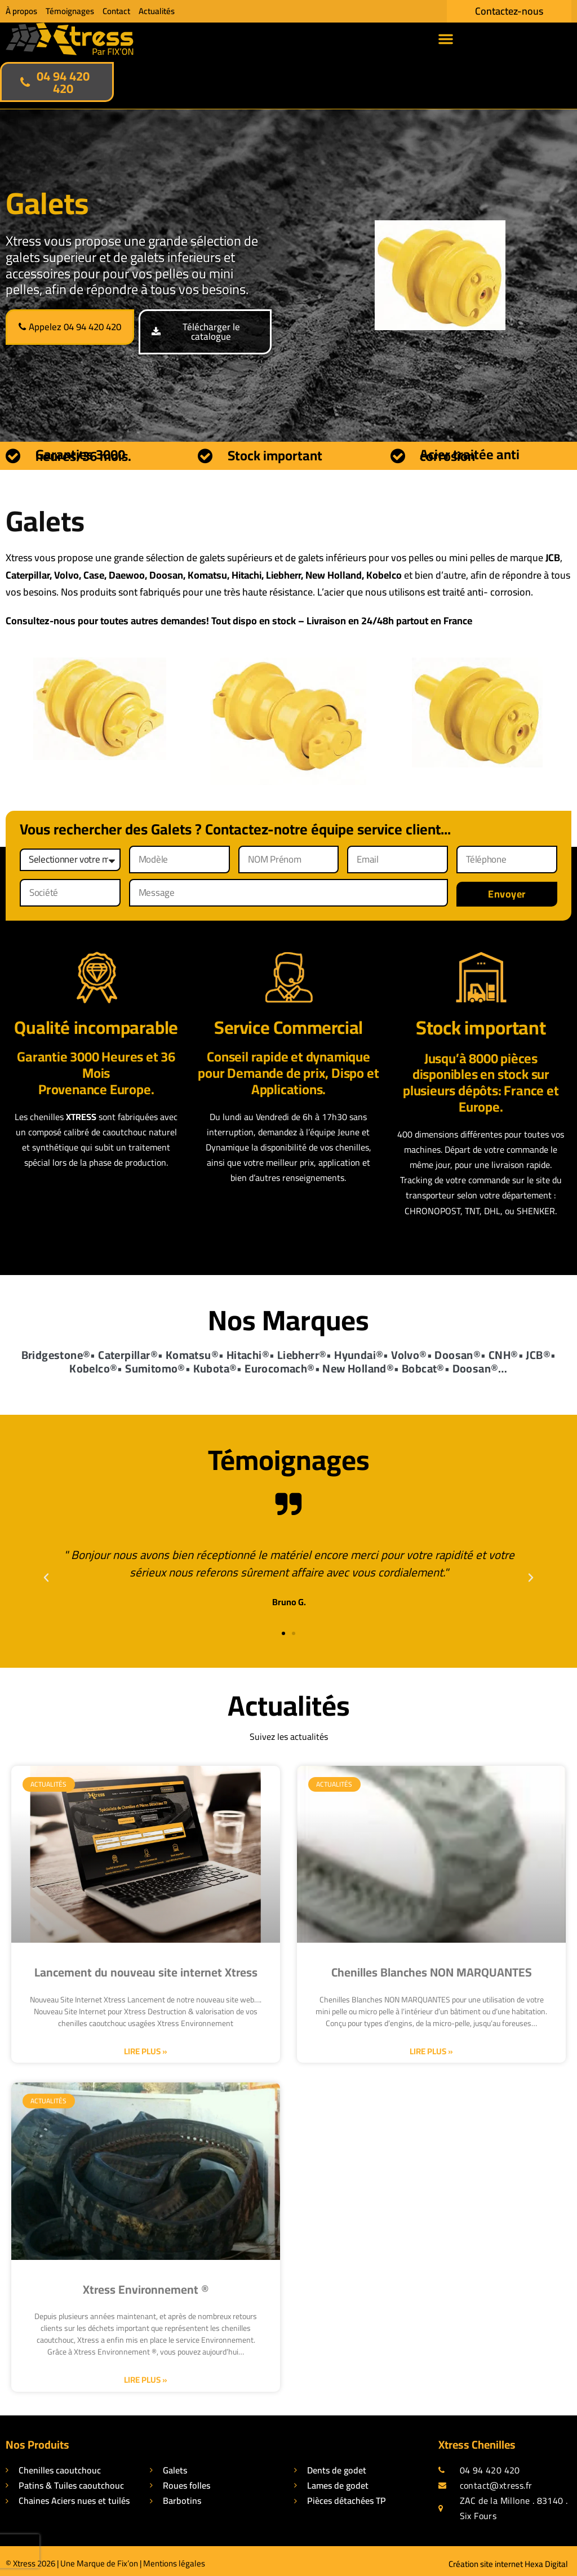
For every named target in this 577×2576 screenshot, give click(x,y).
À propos (21, 11)
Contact (116, 11)
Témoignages (70, 11)
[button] (446, 39)
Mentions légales (174, 2558)
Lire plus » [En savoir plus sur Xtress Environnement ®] (145, 2374)
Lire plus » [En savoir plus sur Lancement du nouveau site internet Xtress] (145, 2045)
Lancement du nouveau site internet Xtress (146, 1967)
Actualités (157, 11)
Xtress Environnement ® (146, 2283)
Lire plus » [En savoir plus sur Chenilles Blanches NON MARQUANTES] (431, 2045)
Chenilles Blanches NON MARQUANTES (431, 1967)
